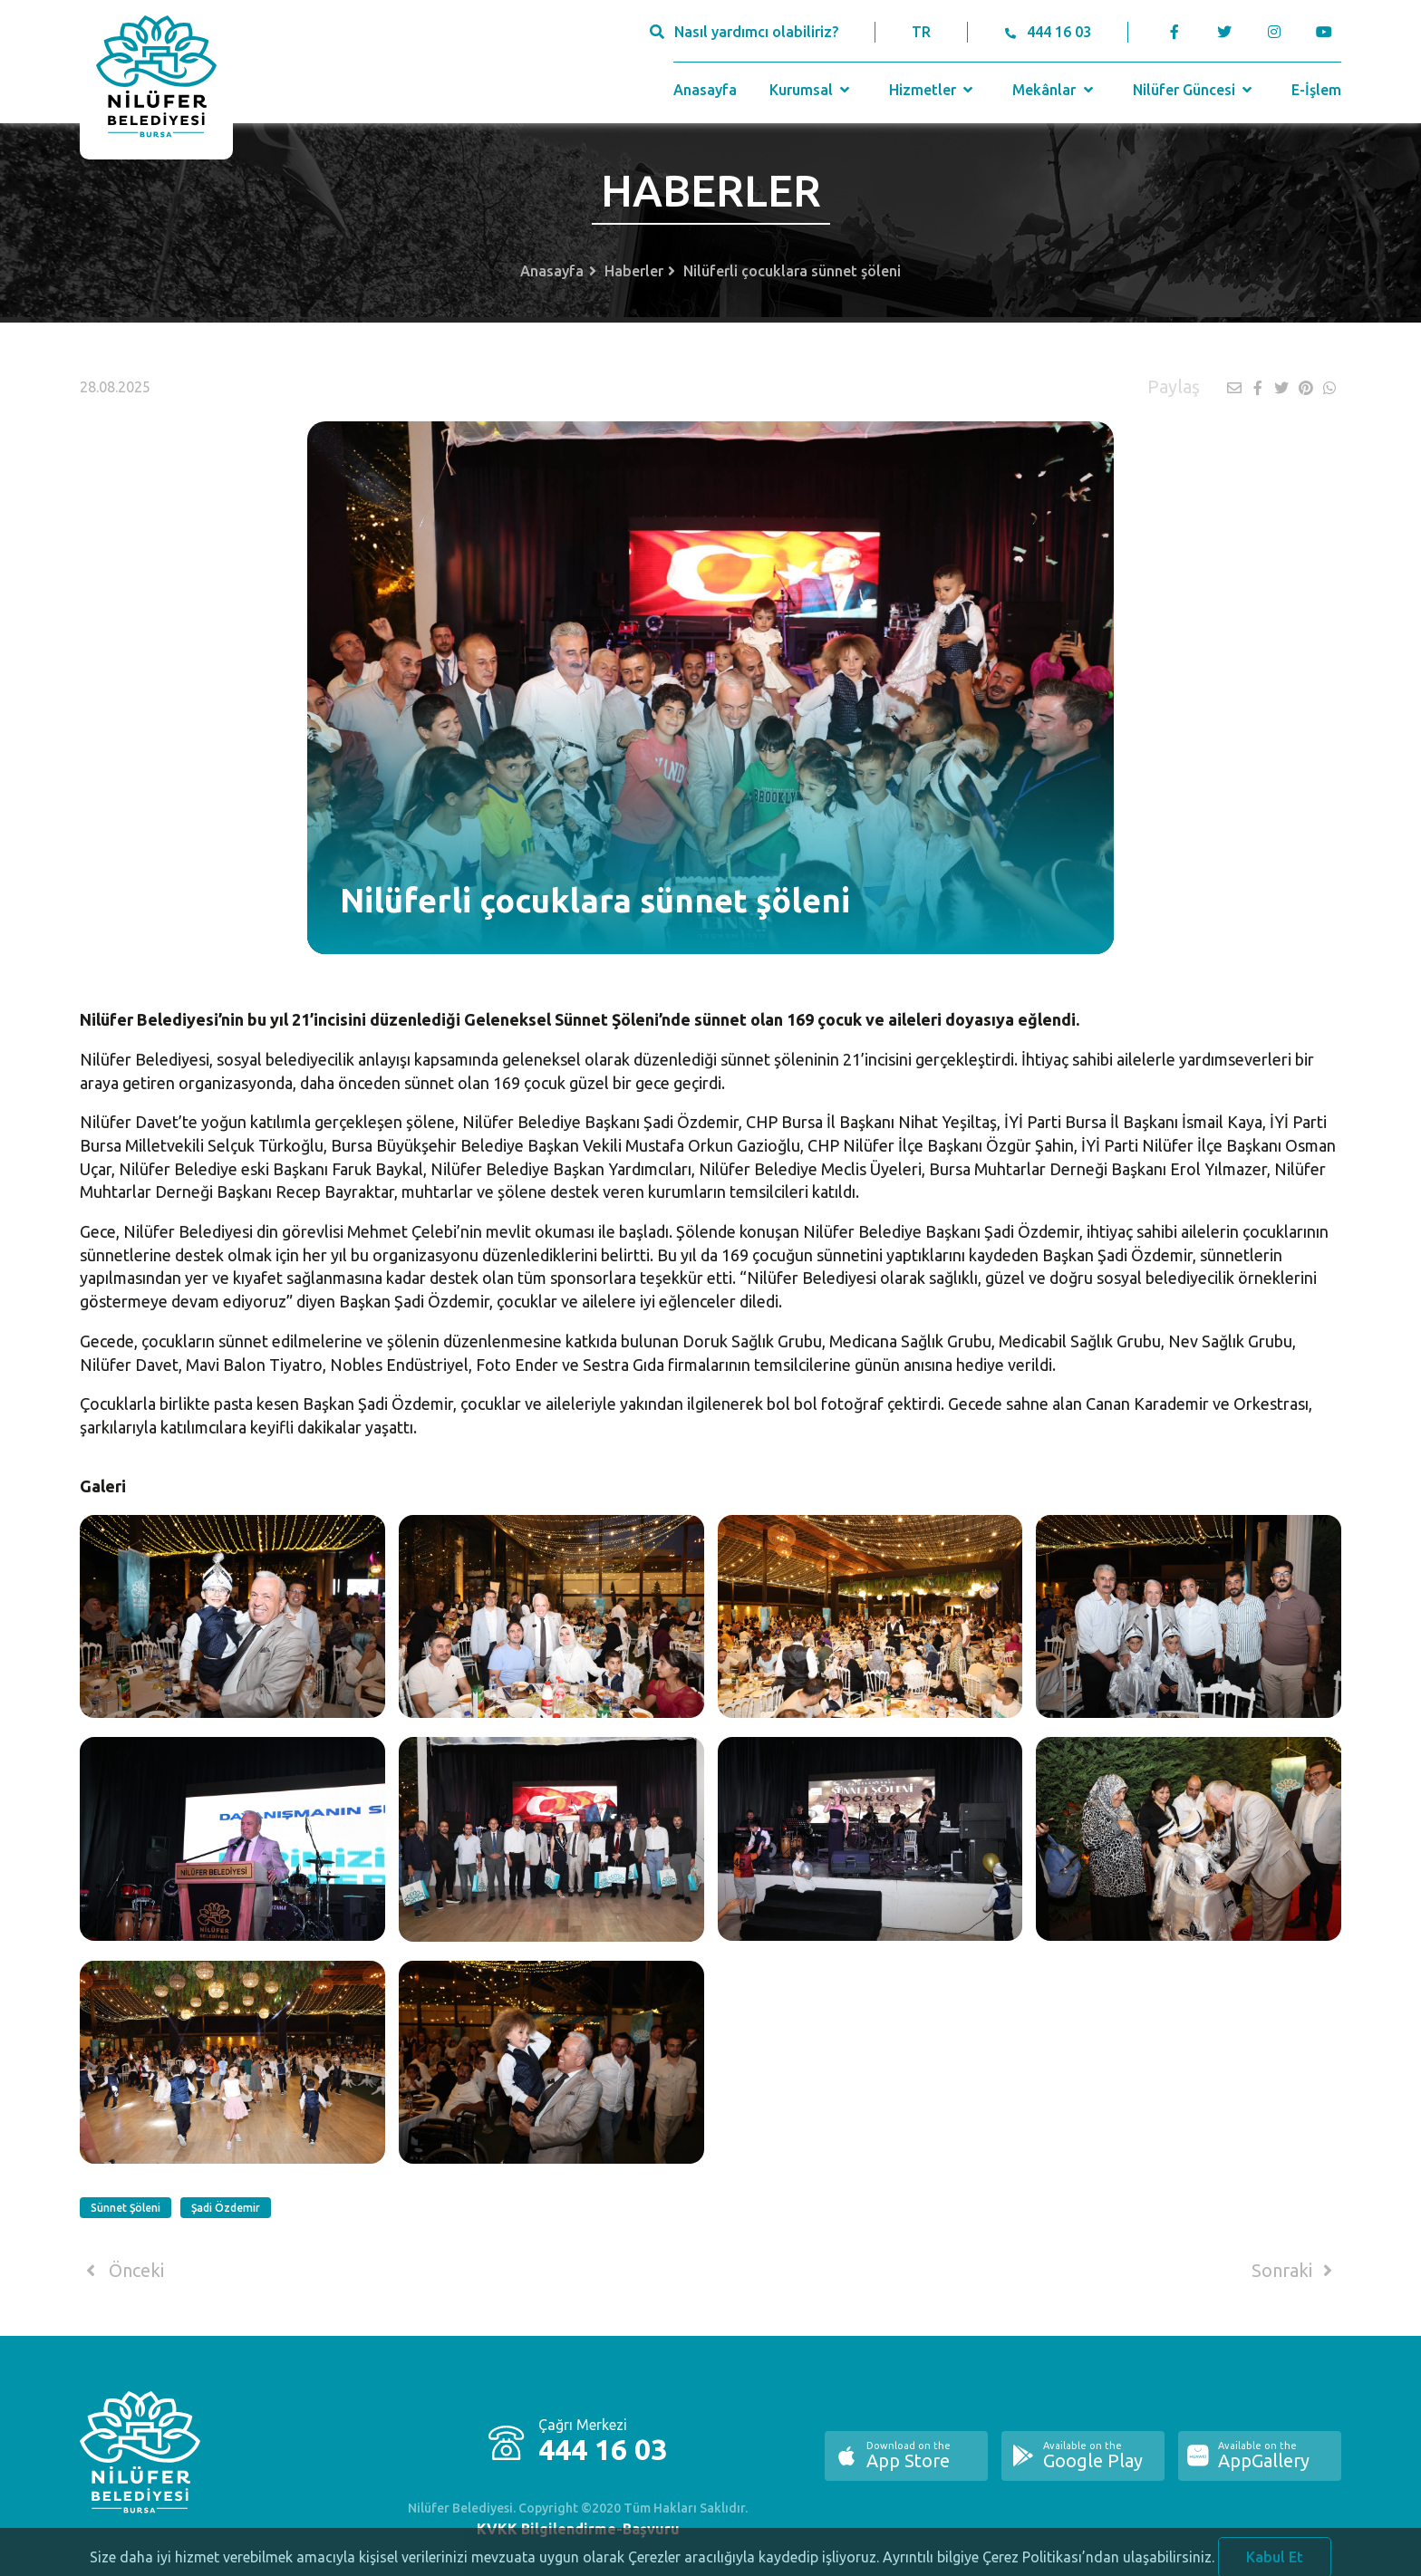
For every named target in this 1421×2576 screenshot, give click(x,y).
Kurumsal (811, 90)
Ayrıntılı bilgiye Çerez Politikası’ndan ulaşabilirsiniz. (1048, 2564)
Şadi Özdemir (225, 2208)
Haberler (633, 271)
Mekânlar (1054, 90)
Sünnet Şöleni (125, 2208)
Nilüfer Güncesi (1194, 90)
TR (921, 32)
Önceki (122, 2271)
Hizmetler (933, 90)
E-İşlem (1316, 90)
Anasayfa (705, 90)
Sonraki (1295, 2271)
